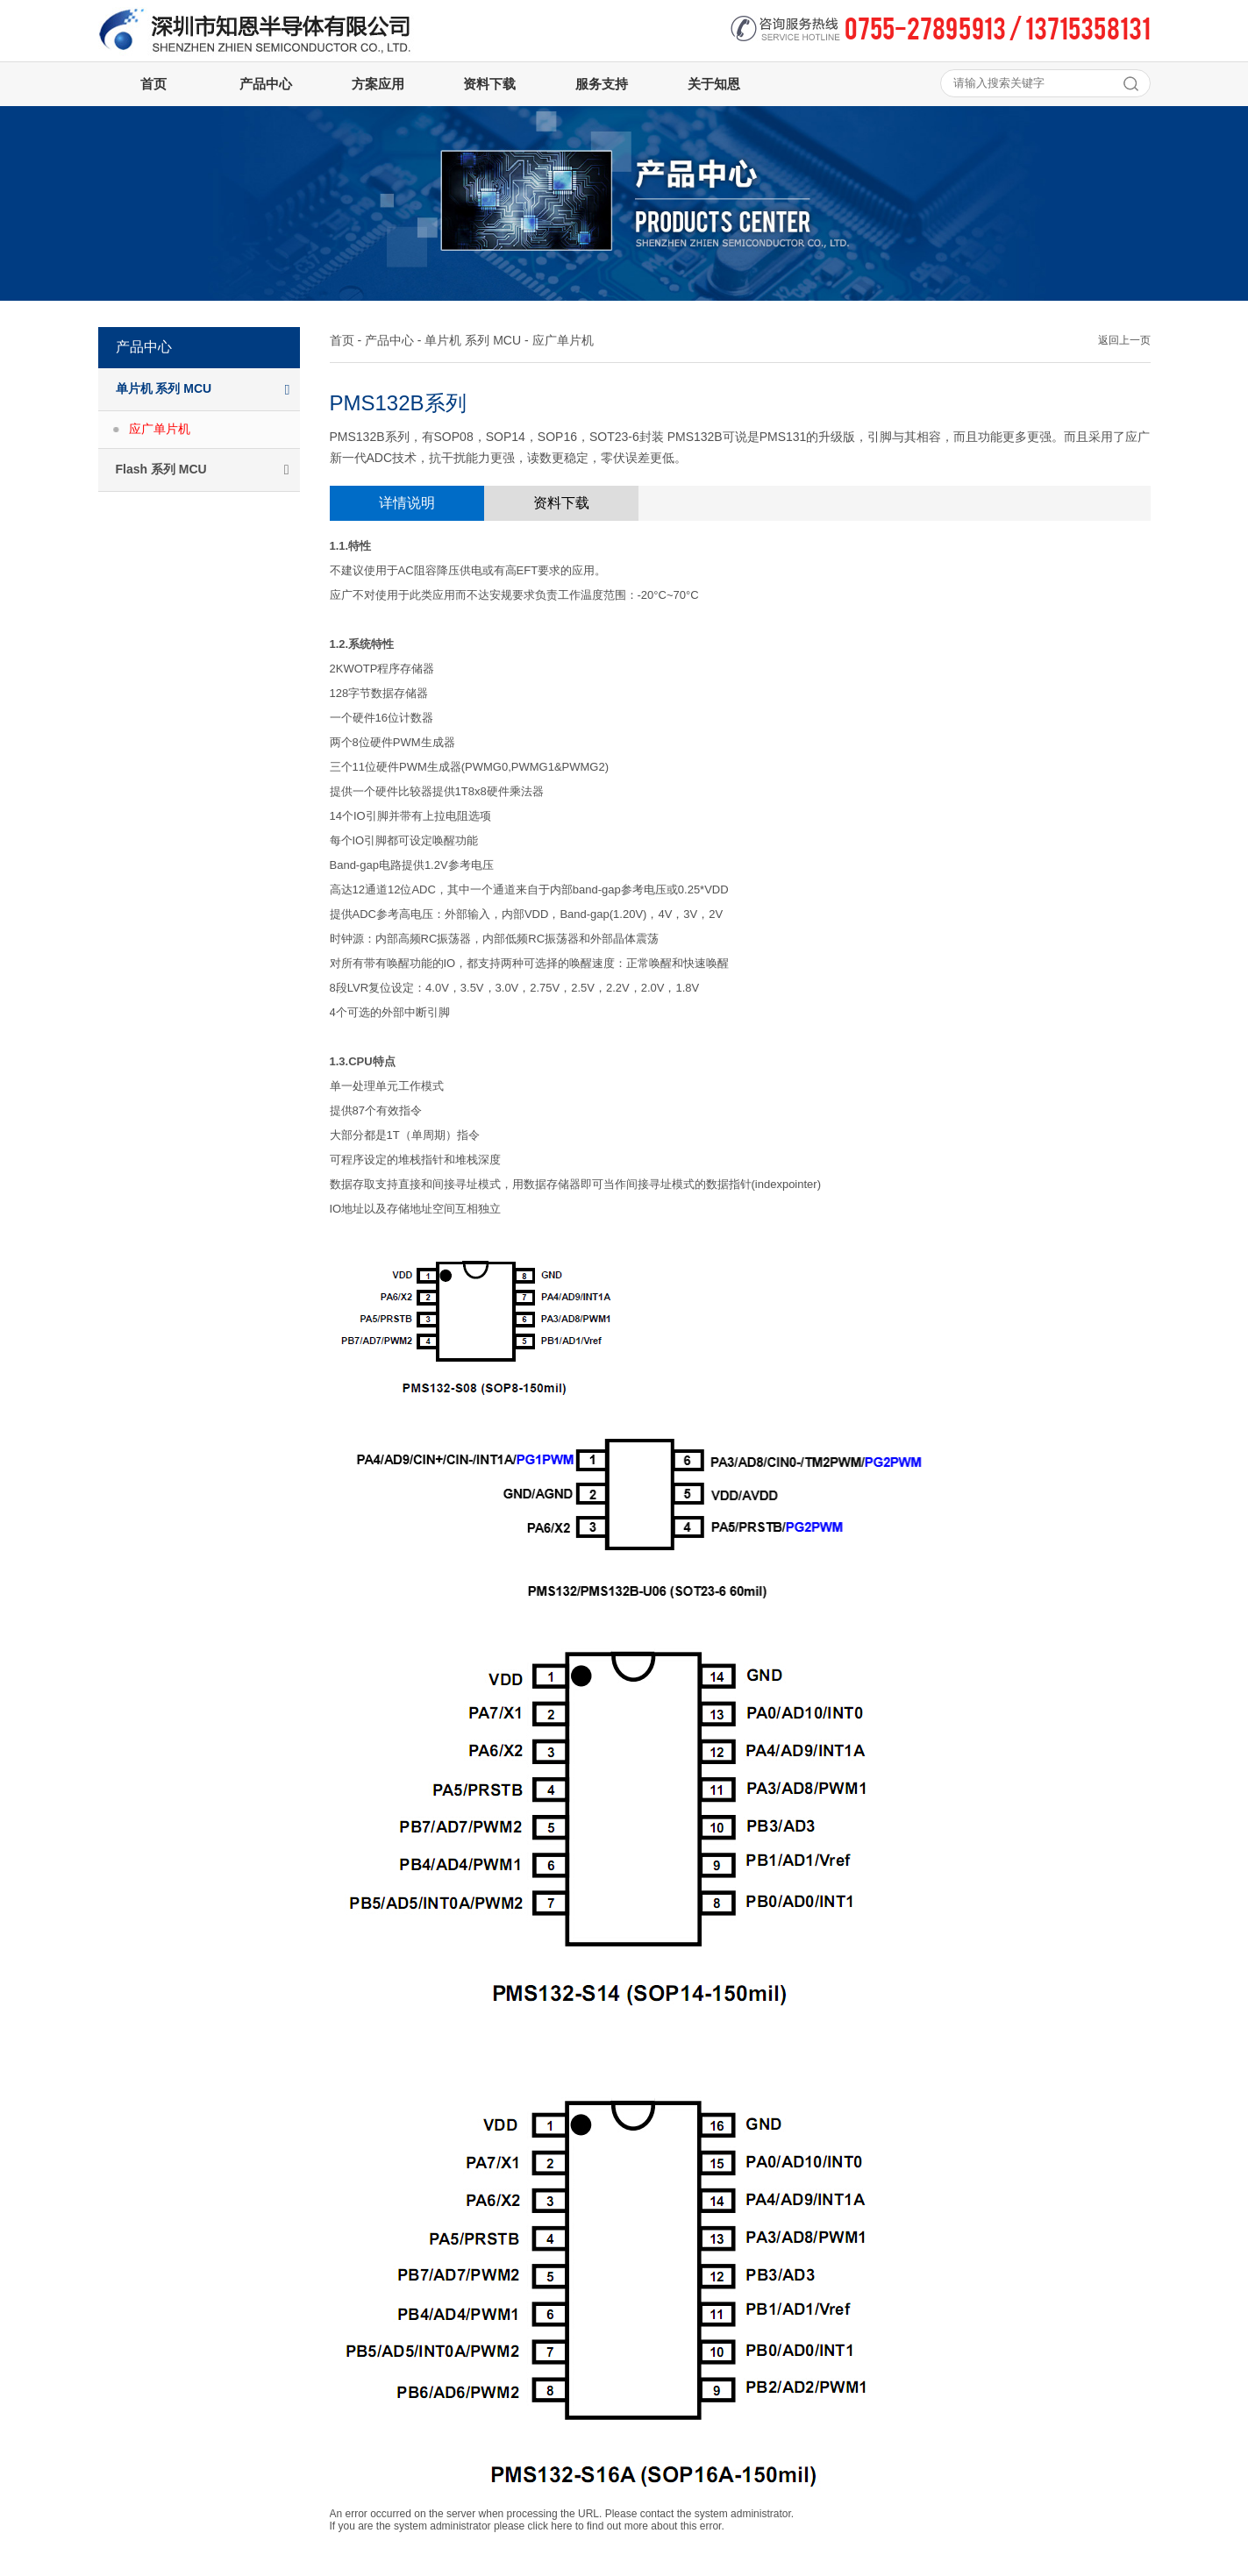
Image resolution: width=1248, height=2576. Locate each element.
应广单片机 (159, 429)
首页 (342, 340)
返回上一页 (1124, 340)
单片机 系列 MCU (472, 340)
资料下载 (561, 502)
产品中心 (389, 340)
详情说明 (407, 502)
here (561, 2526)
